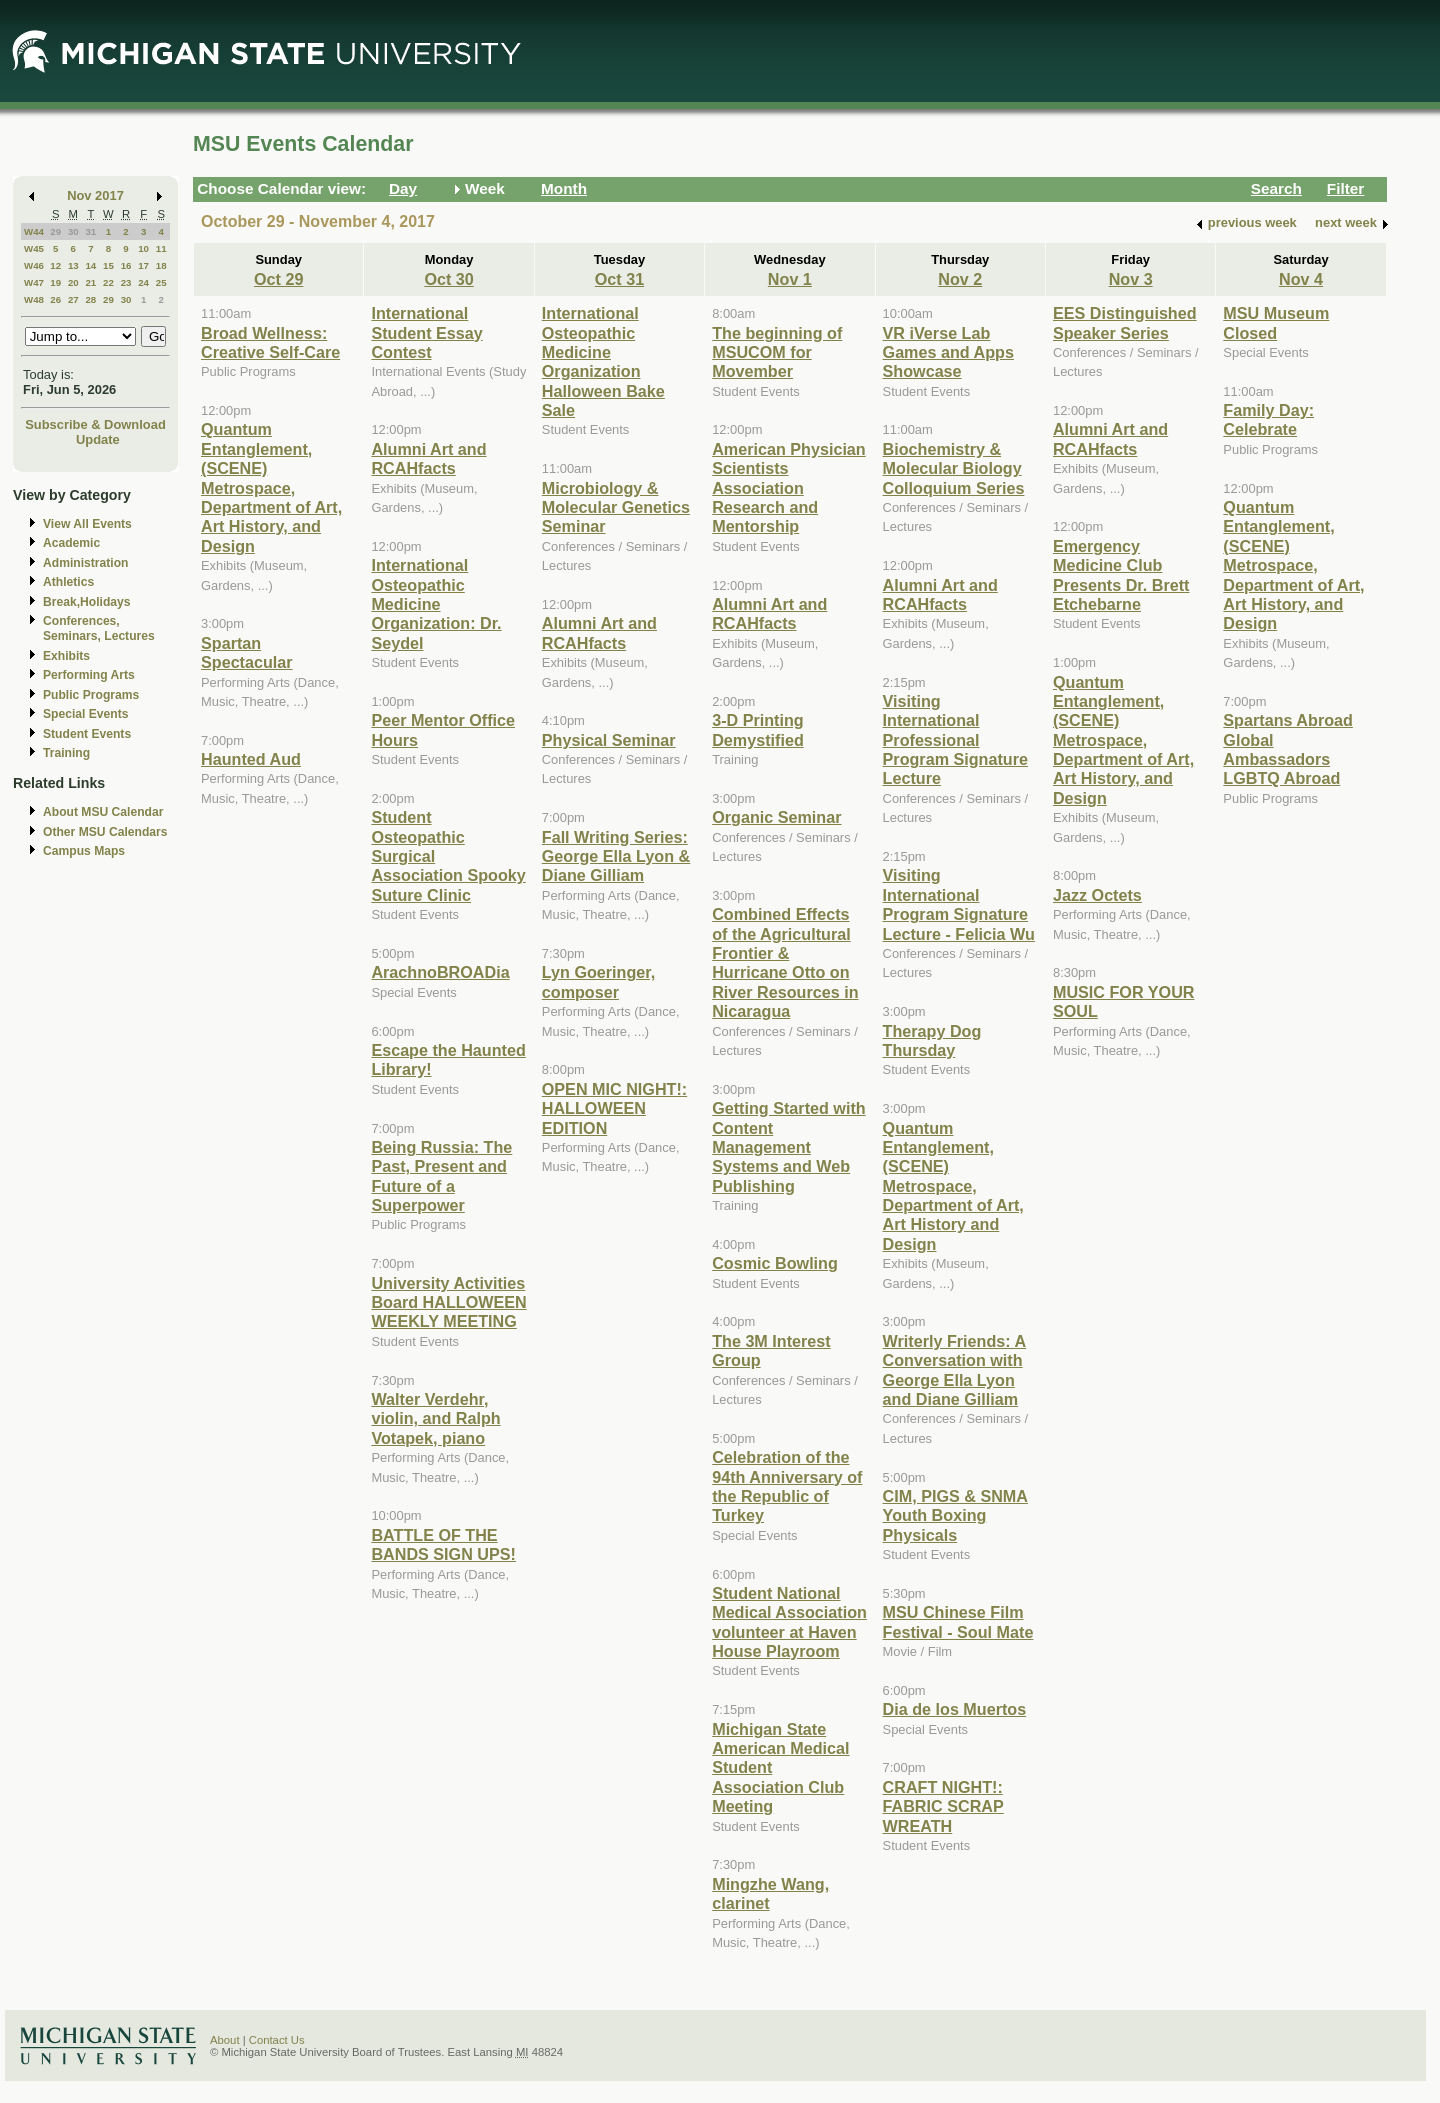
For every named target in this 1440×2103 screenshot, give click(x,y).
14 (90, 265)
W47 (34, 282)
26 (55, 299)
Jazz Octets (1097, 895)
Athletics (68, 582)
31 (90, 231)
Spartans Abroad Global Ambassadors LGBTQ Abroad (1288, 749)
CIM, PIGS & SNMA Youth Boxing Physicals (955, 1515)
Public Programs (91, 695)
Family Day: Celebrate (1268, 419)
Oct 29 (278, 279)
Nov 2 (960, 279)
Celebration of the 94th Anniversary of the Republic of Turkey (787, 1486)
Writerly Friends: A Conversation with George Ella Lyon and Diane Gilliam (955, 1370)
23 (126, 282)
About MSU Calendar (103, 812)
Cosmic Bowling (775, 1263)
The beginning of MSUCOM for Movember (777, 352)
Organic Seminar (776, 817)
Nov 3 (1131, 279)
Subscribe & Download (95, 424)
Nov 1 (790, 279)
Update (98, 439)
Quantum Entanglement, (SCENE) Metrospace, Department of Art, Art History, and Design (271, 487)
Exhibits (66, 656)
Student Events (87, 734)
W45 (34, 248)
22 (108, 282)
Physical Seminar (609, 740)
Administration (85, 563)
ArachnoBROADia (440, 972)
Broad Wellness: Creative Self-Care (270, 342)
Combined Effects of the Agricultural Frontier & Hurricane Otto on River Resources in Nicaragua (785, 962)
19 (55, 282)
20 (73, 282)
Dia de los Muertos (955, 1709)
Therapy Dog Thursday (932, 1040)
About (225, 2040)
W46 (34, 265)
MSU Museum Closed (1276, 322)
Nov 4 (1301, 279)
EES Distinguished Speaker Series (1125, 322)
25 (161, 282)
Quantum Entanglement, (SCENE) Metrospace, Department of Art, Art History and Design (953, 1186)
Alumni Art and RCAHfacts (428, 458)
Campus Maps (84, 851)
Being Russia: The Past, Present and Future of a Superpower (441, 1176)
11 (161, 248)
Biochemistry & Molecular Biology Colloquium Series (954, 468)
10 (143, 248)
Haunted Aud (251, 759)
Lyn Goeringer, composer (598, 981)
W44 (34, 231)
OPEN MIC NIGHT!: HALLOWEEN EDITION (614, 1108)
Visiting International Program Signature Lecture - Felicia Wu (959, 904)
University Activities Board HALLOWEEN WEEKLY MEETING (448, 1302)
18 (161, 265)
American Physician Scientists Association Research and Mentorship (789, 488)
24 (143, 282)
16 (126, 265)
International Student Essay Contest (426, 332)
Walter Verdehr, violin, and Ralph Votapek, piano (435, 1418)
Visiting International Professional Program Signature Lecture (955, 740)
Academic (71, 543)
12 (55, 265)
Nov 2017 (95, 195)
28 (90, 299)
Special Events (85, 714)
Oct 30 (448, 279)
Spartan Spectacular (247, 652)
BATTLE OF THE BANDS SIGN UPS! (443, 1544)
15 (108, 265)
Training (66, 753)
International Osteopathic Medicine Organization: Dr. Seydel (436, 604)
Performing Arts (89, 675)
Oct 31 (619, 279)
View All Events (87, 524)
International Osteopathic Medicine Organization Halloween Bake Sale (603, 361)
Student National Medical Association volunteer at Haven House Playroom (789, 1622)
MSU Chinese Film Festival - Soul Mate (958, 1621)
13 (73, 265)
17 (143, 265)
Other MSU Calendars (105, 832)
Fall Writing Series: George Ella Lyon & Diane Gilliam (616, 856)
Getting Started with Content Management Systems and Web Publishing (788, 1147)
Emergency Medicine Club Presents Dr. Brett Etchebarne (1121, 575)
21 (90, 282)
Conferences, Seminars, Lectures (99, 628)
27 (73, 299)
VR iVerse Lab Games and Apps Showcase (948, 352)
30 (73, 231)
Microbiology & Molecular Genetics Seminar (616, 507)
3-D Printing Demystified (758, 729)
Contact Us (277, 2040)
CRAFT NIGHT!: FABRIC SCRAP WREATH (943, 1806)
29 (55, 231)
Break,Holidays (87, 602)
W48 (34, 299)
